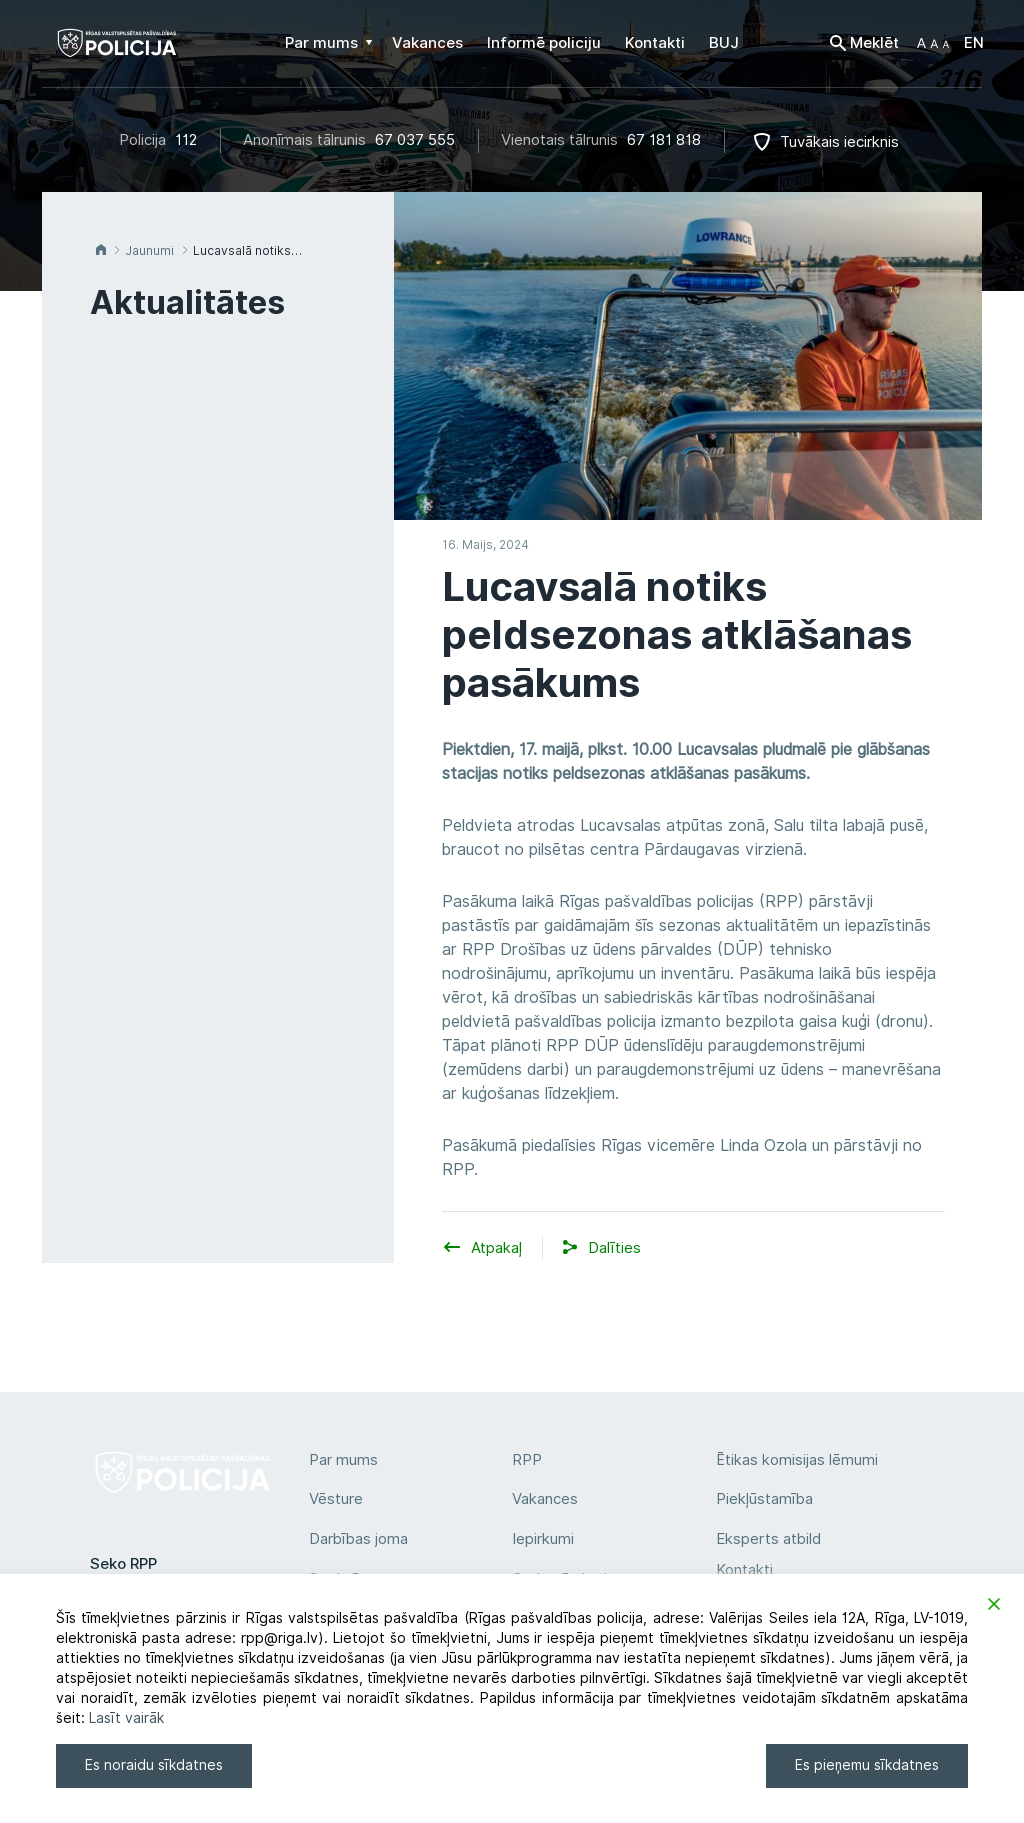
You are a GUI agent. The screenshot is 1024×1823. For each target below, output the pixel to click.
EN (974, 43)
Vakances (545, 1499)
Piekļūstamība (764, 1499)
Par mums (343, 1460)
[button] (933, 43)
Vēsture (336, 1499)
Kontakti (744, 1570)
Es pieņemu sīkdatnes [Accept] (867, 1765)
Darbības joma (358, 1539)
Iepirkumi (543, 1539)
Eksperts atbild (768, 1539)
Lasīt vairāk (126, 1718)
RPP (527, 1460)
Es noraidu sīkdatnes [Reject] (154, 1765)
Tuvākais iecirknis (839, 142)
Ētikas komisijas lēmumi (797, 1460)
